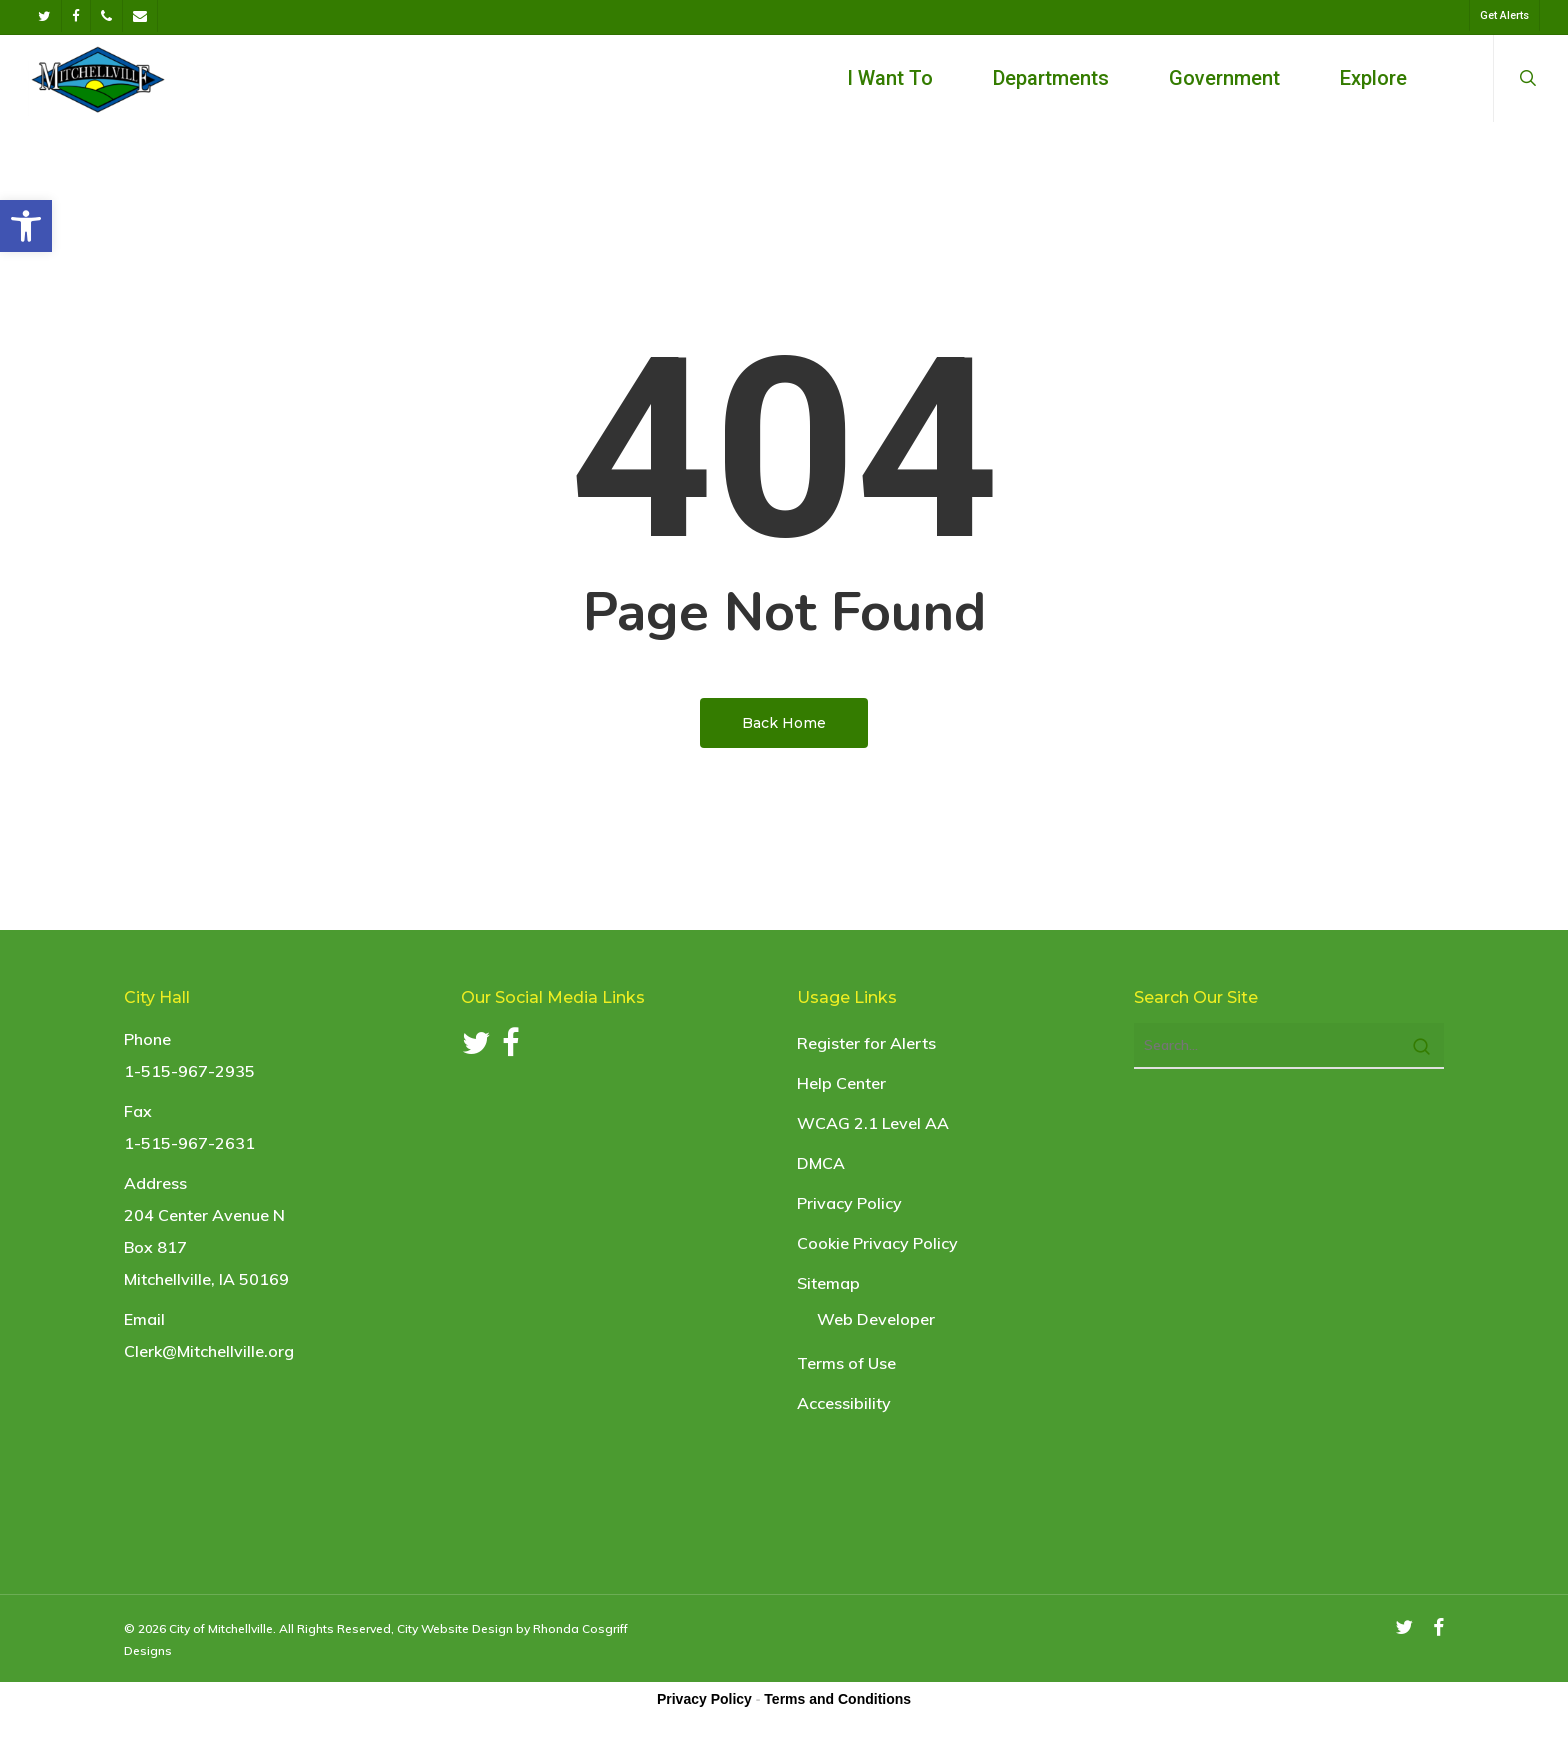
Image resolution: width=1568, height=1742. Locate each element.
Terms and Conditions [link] (837, 1699)
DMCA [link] (821, 1163)
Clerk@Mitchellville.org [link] (209, 1351)
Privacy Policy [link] (849, 1203)
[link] (26, 226)
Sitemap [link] (828, 1283)
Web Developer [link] (876, 1319)
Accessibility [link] (844, 1403)
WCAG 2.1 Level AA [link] (873, 1123)
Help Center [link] (841, 1083)
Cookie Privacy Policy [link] (877, 1243)
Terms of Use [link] (846, 1363)
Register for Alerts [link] (866, 1043)
